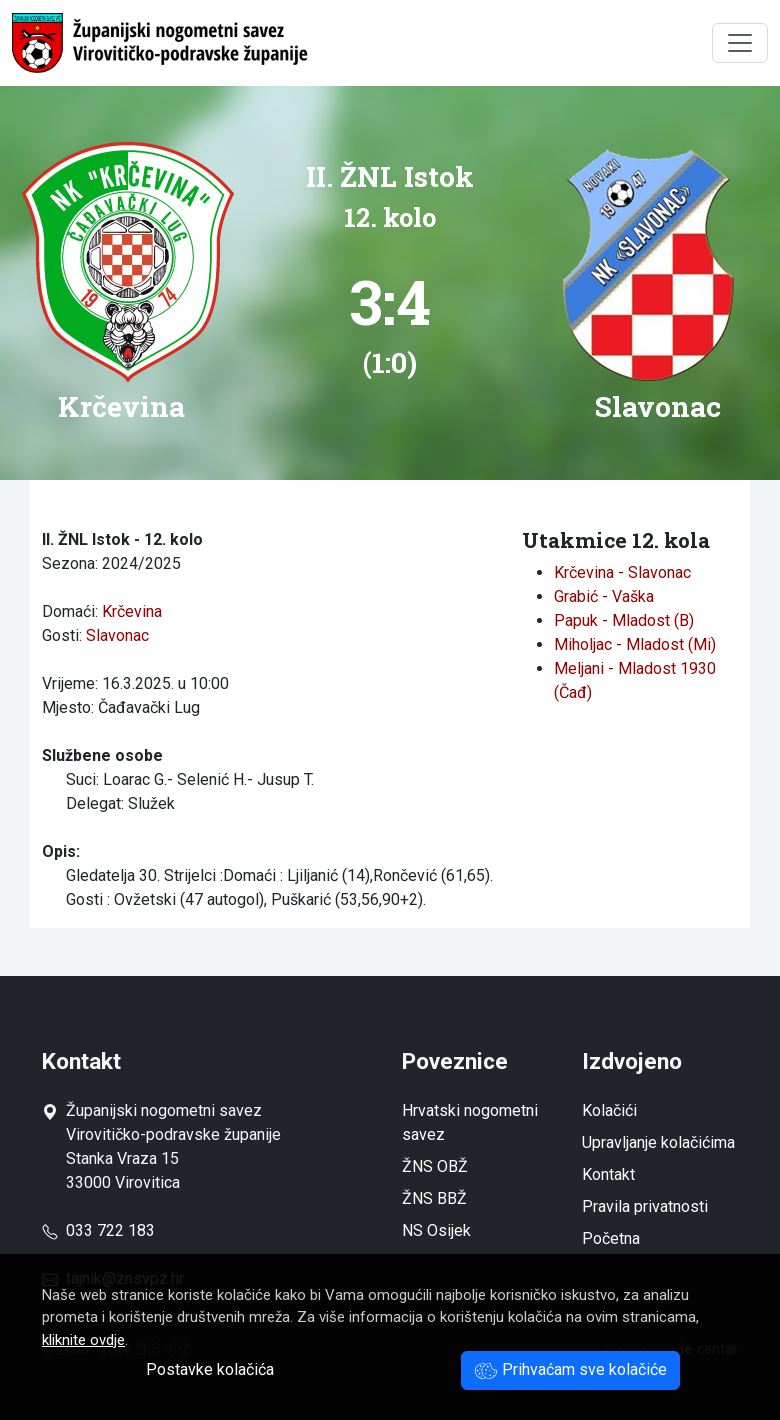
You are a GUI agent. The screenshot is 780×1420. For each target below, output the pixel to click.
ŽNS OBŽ (435, 1166)
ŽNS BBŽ (434, 1198)
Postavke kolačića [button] (210, 1369)
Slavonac (117, 635)
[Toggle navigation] (740, 43)
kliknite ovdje (83, 1340)
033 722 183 (98, 1230)
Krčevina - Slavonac (622, 572)
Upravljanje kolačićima (658, 1142)
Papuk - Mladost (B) (624, 620)
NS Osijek (436, 1230)
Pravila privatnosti (645, 1206)
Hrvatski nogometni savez (470, 1122)
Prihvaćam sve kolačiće (570, 1369)
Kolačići (609, 1110)
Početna (611, 1238)
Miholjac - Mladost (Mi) (635, 644)
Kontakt (608, 1174)
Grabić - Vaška (604, 596)
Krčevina (132, 611)
